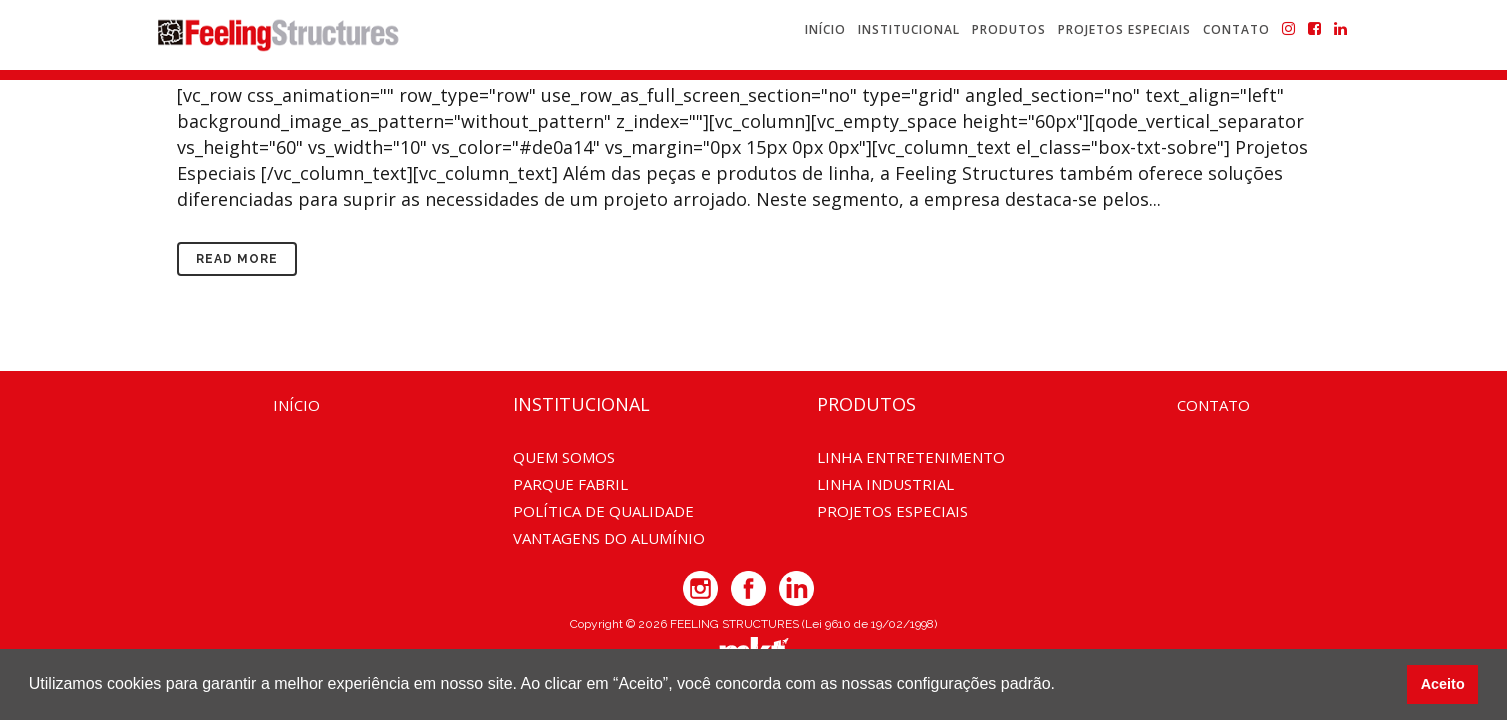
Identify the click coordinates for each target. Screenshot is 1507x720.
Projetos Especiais (892, 511)
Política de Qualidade (603, 511)
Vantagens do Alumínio (609, 538)
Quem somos (564, 457)
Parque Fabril (570, 484)
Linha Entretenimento (911, 457)
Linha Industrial (885, 484)
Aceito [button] (1443, 684)
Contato (1213, 405)
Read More (237, 259)
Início (296, 405)
